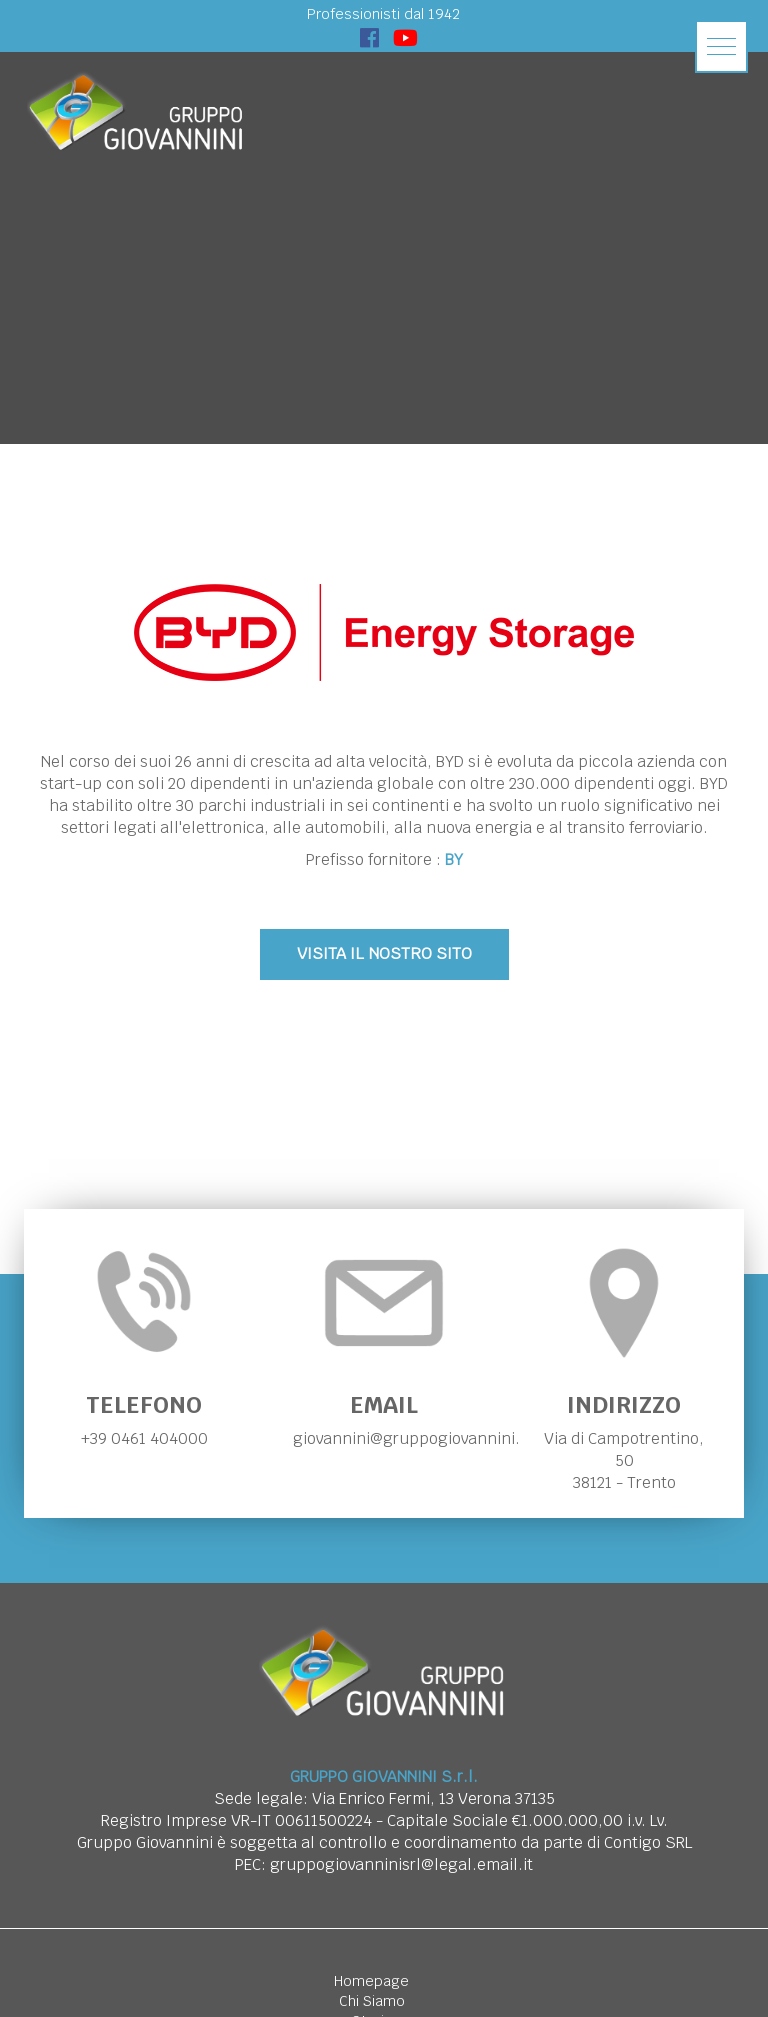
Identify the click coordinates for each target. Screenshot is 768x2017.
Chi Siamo (372, 2001)
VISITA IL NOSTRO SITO (384, 953)
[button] (721, 46)
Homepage (371, 1981)
